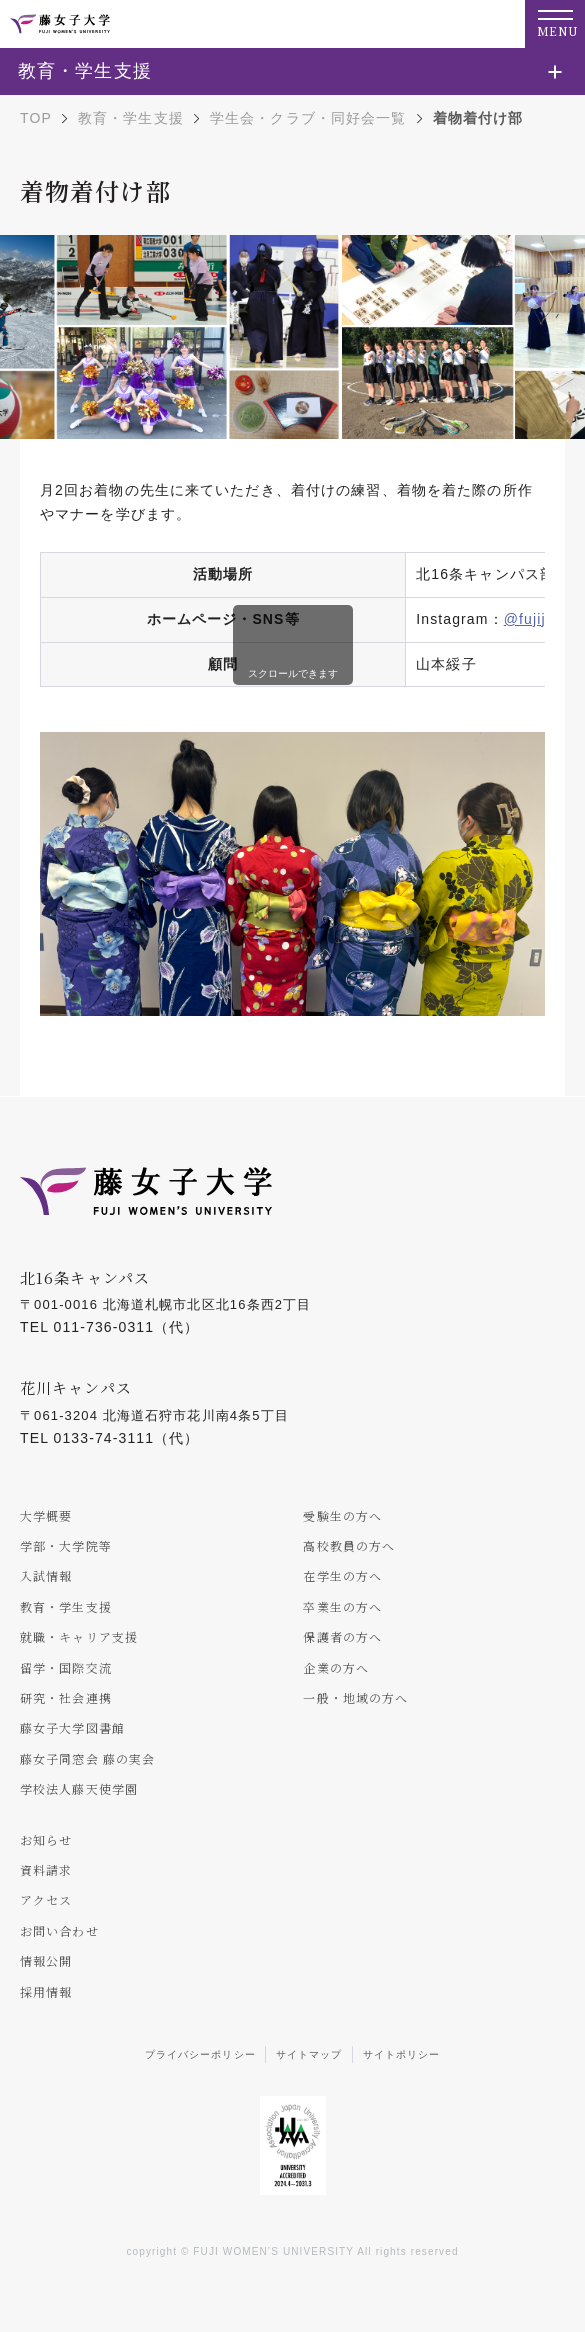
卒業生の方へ (342, 1606)
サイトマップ (309, 2054)
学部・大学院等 (66, 1545)
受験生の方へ (342, 1515)
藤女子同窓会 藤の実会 (87, 1758)
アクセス (46, 1899)
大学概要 (46, 1515)
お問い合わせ (59, 1930)
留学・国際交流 (66, 1667)
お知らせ (46, 1839)
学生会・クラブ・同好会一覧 (308, 118)
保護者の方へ (342, 1636)
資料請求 (46, 1869)
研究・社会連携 (66, 1697)
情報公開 (46, 1960)
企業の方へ (336, 1667)
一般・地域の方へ (355, 1697)
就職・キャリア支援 (79, 1636)
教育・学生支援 (131, 118)
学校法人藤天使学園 (79, 1788)
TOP (36, 118)
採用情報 (46, 1991)
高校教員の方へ (349, 1545)
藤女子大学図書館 (72, 1727)
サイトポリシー (402, 2054)
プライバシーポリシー (200, 2054)
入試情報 (46, 1575)
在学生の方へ (342, 1575)
